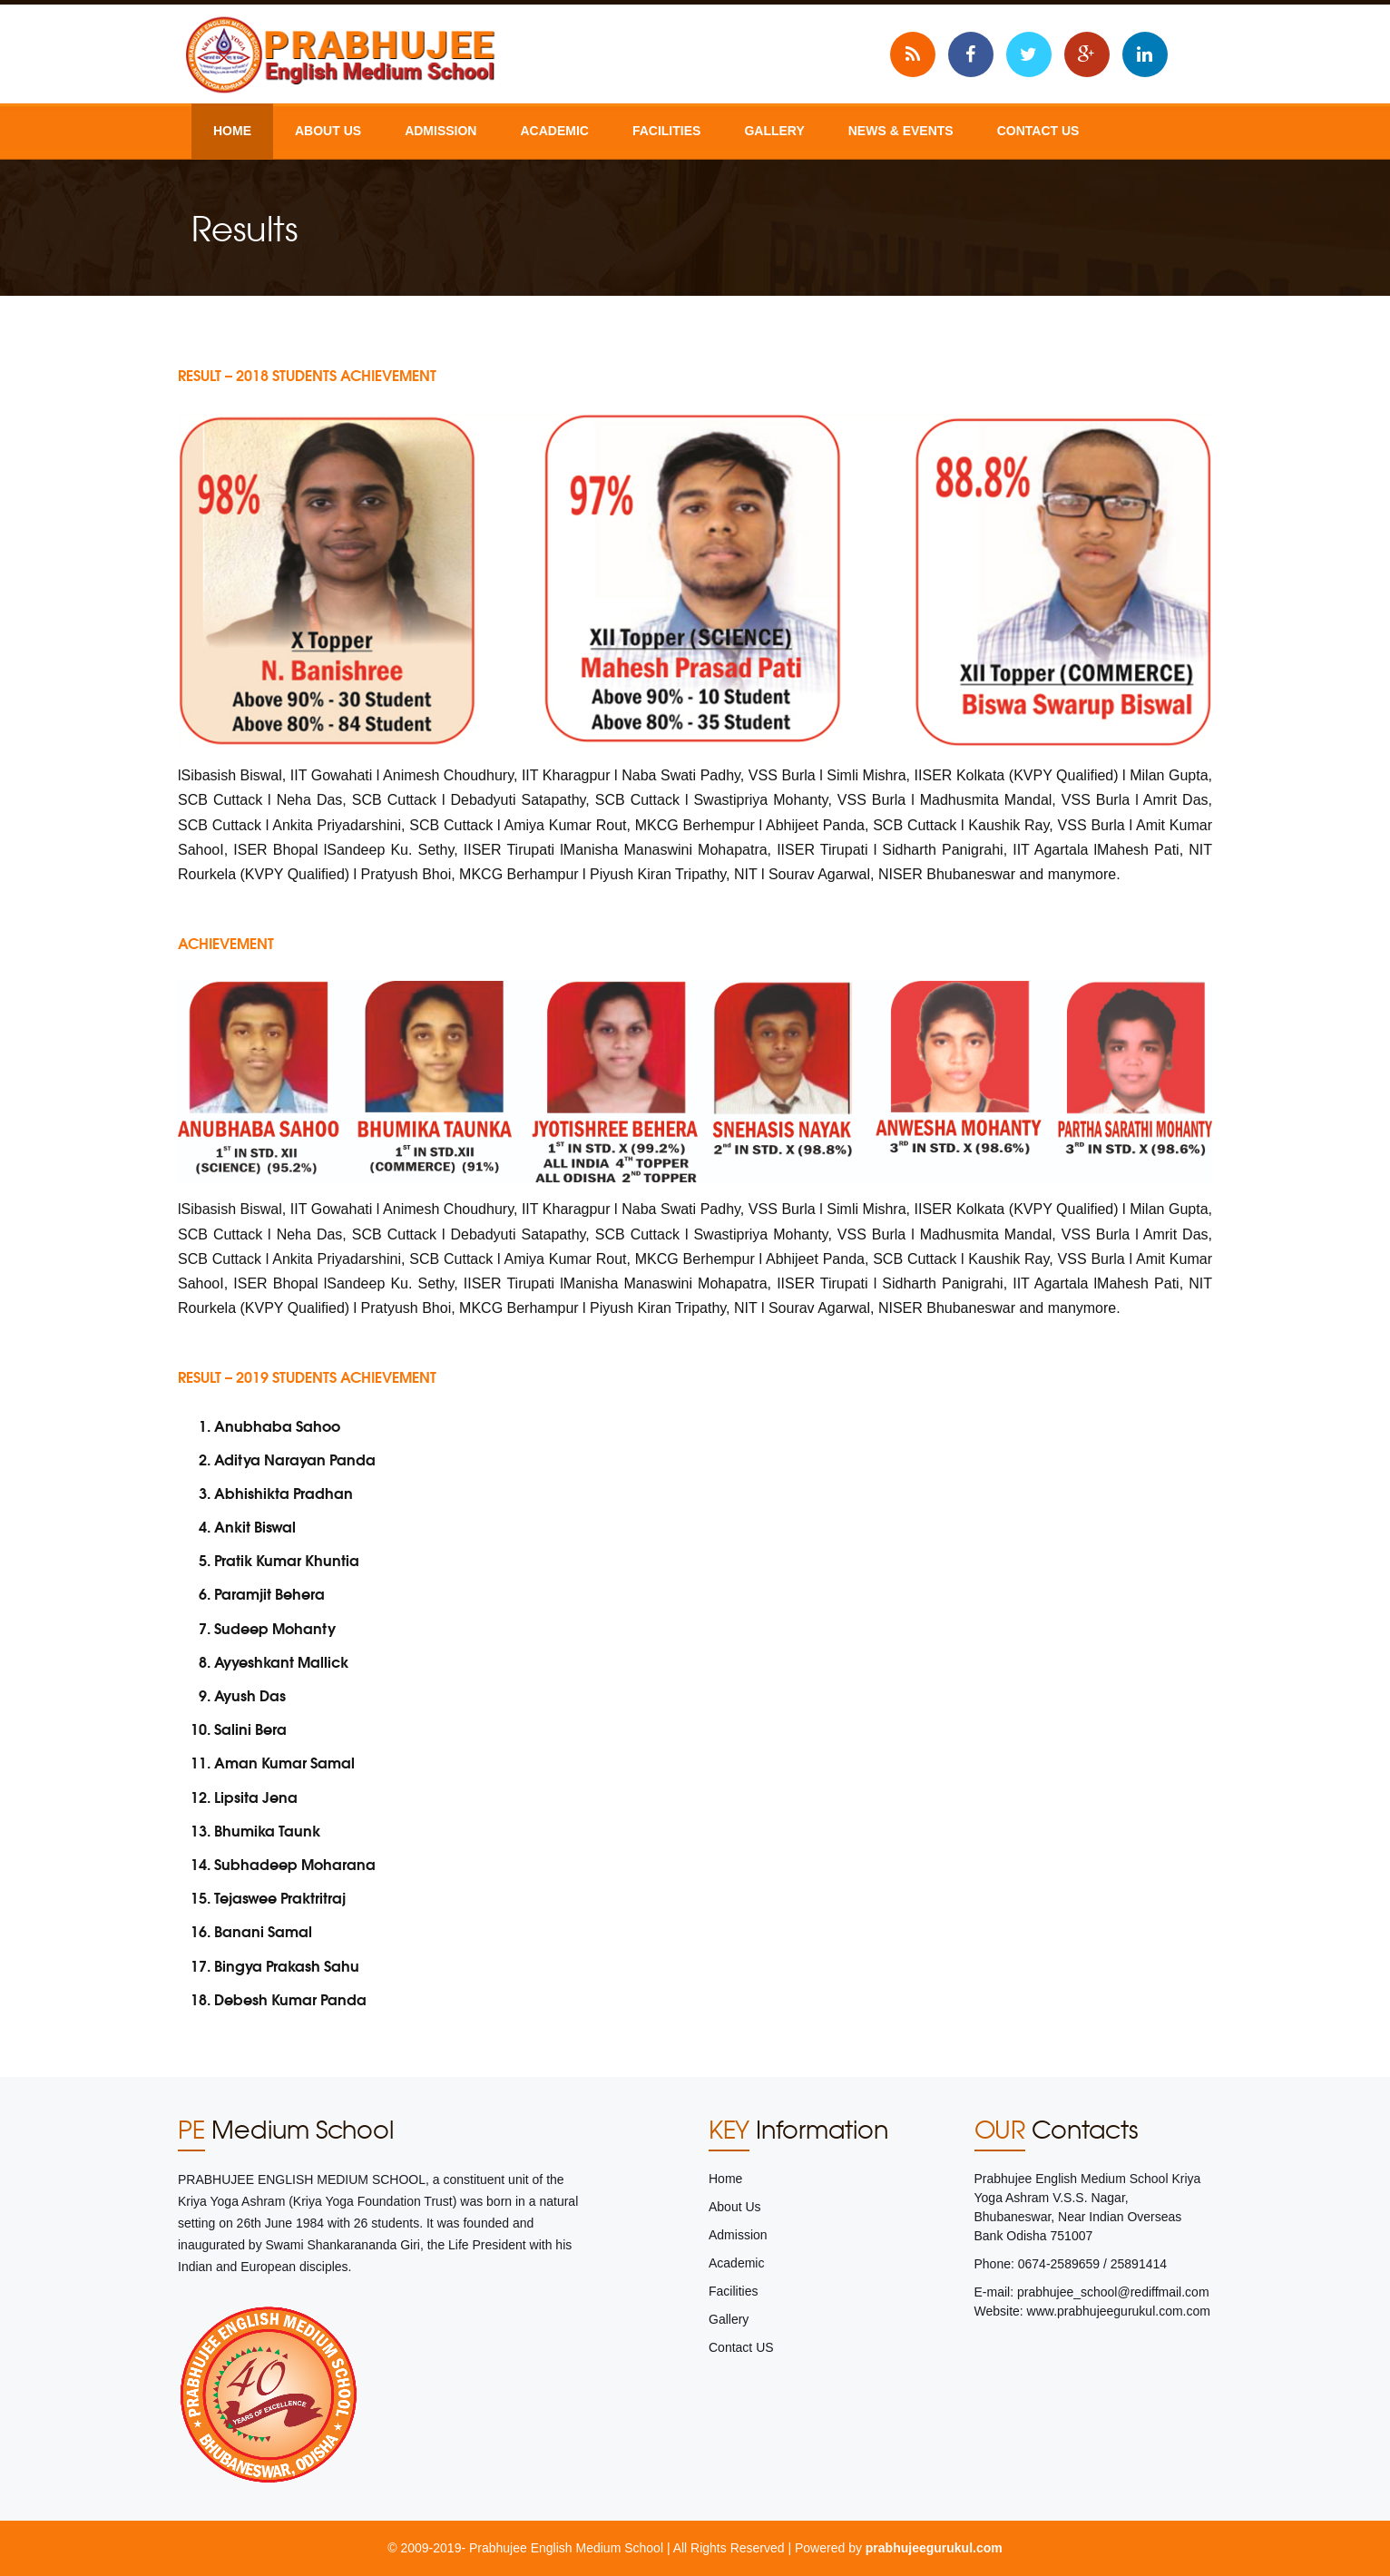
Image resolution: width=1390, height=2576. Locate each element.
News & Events (901, 130)
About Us (328, 130)
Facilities (666, 130)
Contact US (1038, 130)
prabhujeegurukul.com (934, 2548)
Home (232, 130)
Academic (554, 130)
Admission (440, 130)
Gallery (774, 130)
